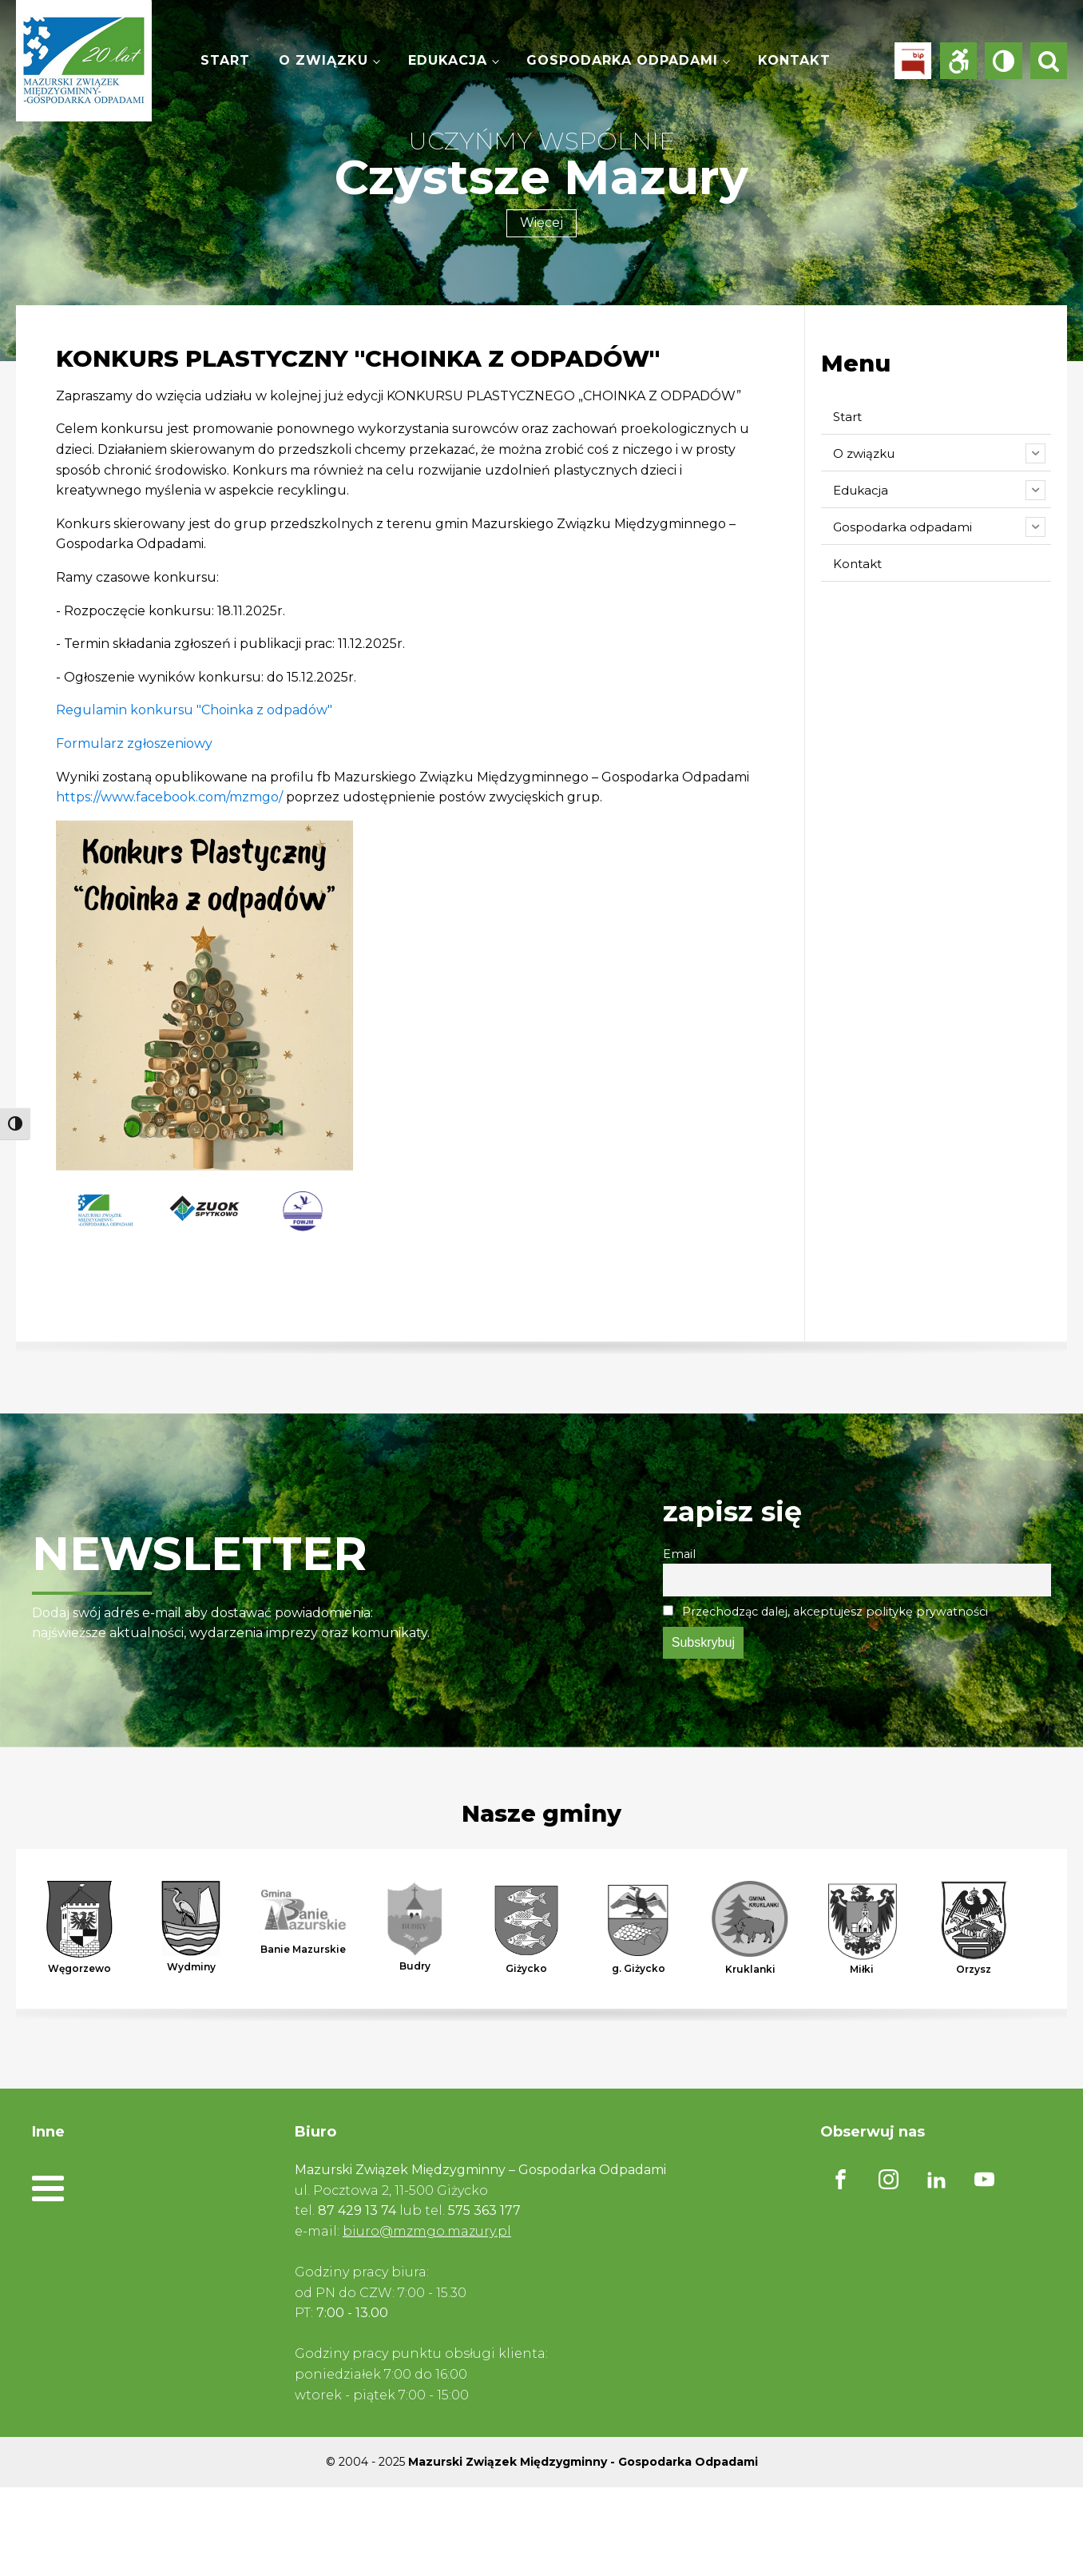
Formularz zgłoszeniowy (134, 743)
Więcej (541, 222)
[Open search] (1048, 60)
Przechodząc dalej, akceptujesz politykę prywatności (825, 1611)
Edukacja (447, 60)
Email (679, 1554)
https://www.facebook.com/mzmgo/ (169, 797)
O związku (323, 60)
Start (225, 60)
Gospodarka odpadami (622, 60)
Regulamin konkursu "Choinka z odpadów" (194, 710)
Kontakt (794, 60)
